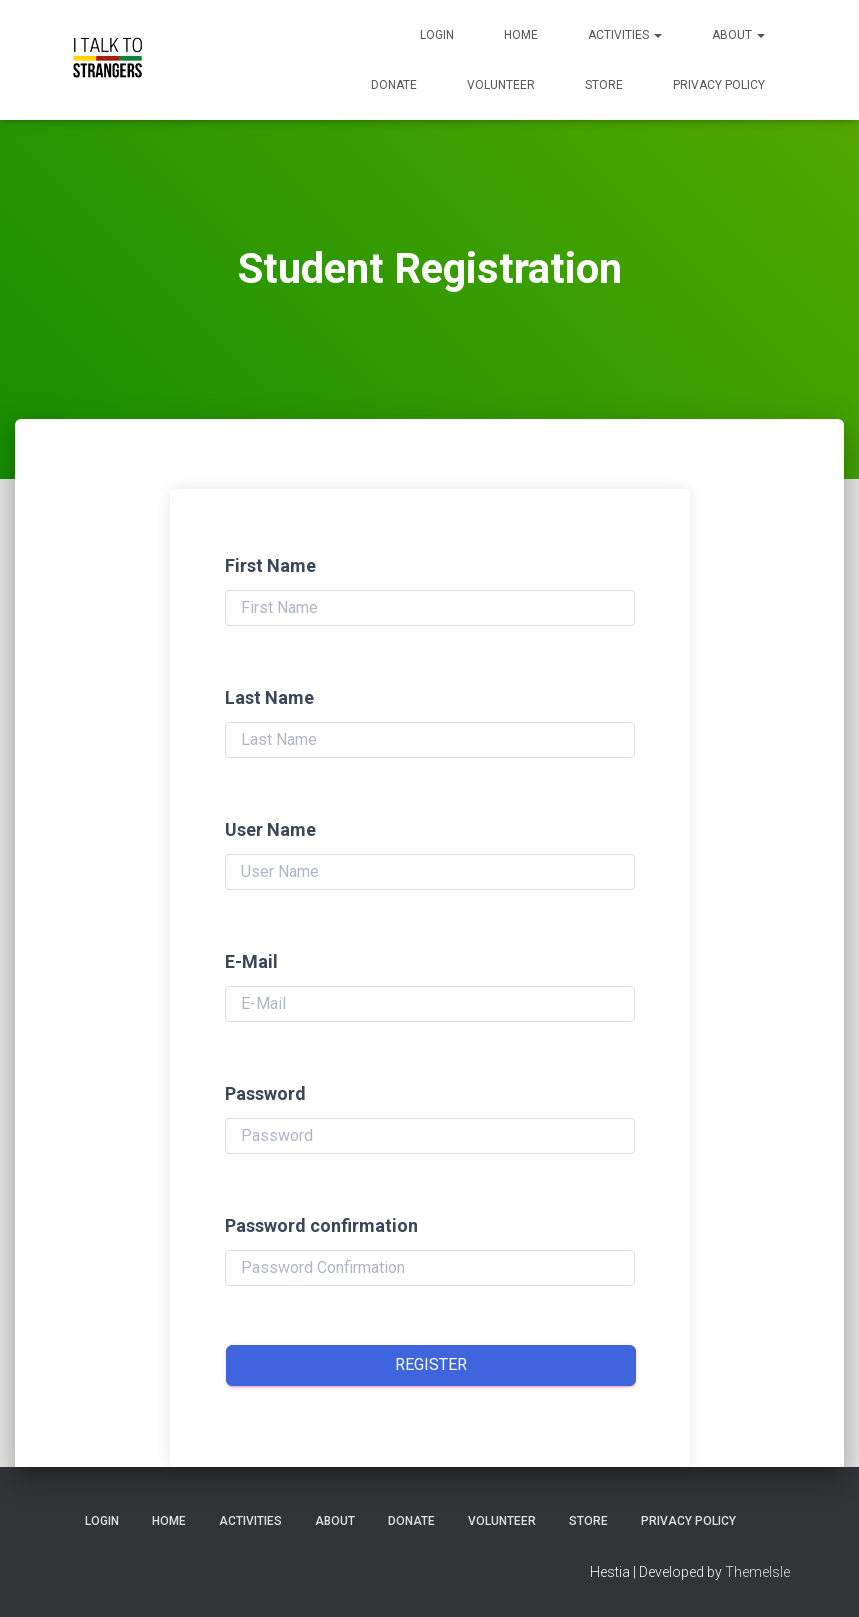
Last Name (269, 697)
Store (604, 85)
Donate (394, 85)
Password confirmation (321, 1225)
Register (431, 1364)
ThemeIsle (757, 1572)
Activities (625, 35)
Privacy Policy (719, 85)
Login (437, 35)
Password (265, 1093)
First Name (270, 565)
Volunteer (501, 85)
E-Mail (251, 961)
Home (521, 35)
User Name (270, 829)
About (738, 35)
